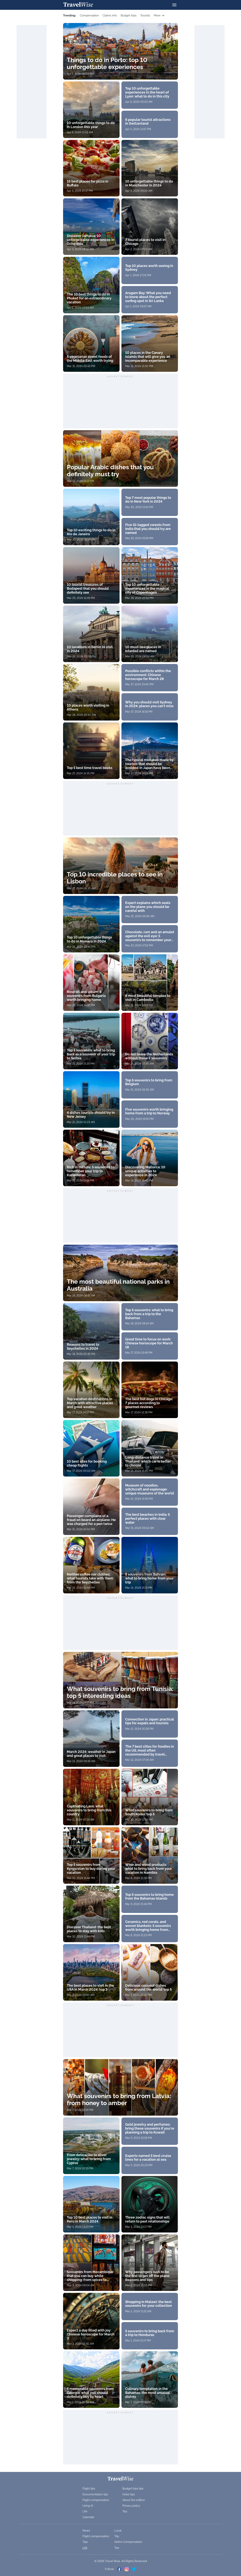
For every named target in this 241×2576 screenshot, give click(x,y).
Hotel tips (128, 2494)
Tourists (145, 15)
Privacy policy (131, 2505)
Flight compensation (95, 2500)
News (86, 2530)
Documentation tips (95, 2494)
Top (124, 2511)
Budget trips (129, 15)
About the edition (133, 2500)
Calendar (88, 2517)
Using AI (87, 2505)
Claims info (110, 15)
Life (84, 2511)
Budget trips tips (132, 2488)
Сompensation (89, 15)
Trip (116, 2536)
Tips (85, 2542)
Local (117, 2530)
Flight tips (88, 2488)
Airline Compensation (128, 2542)
